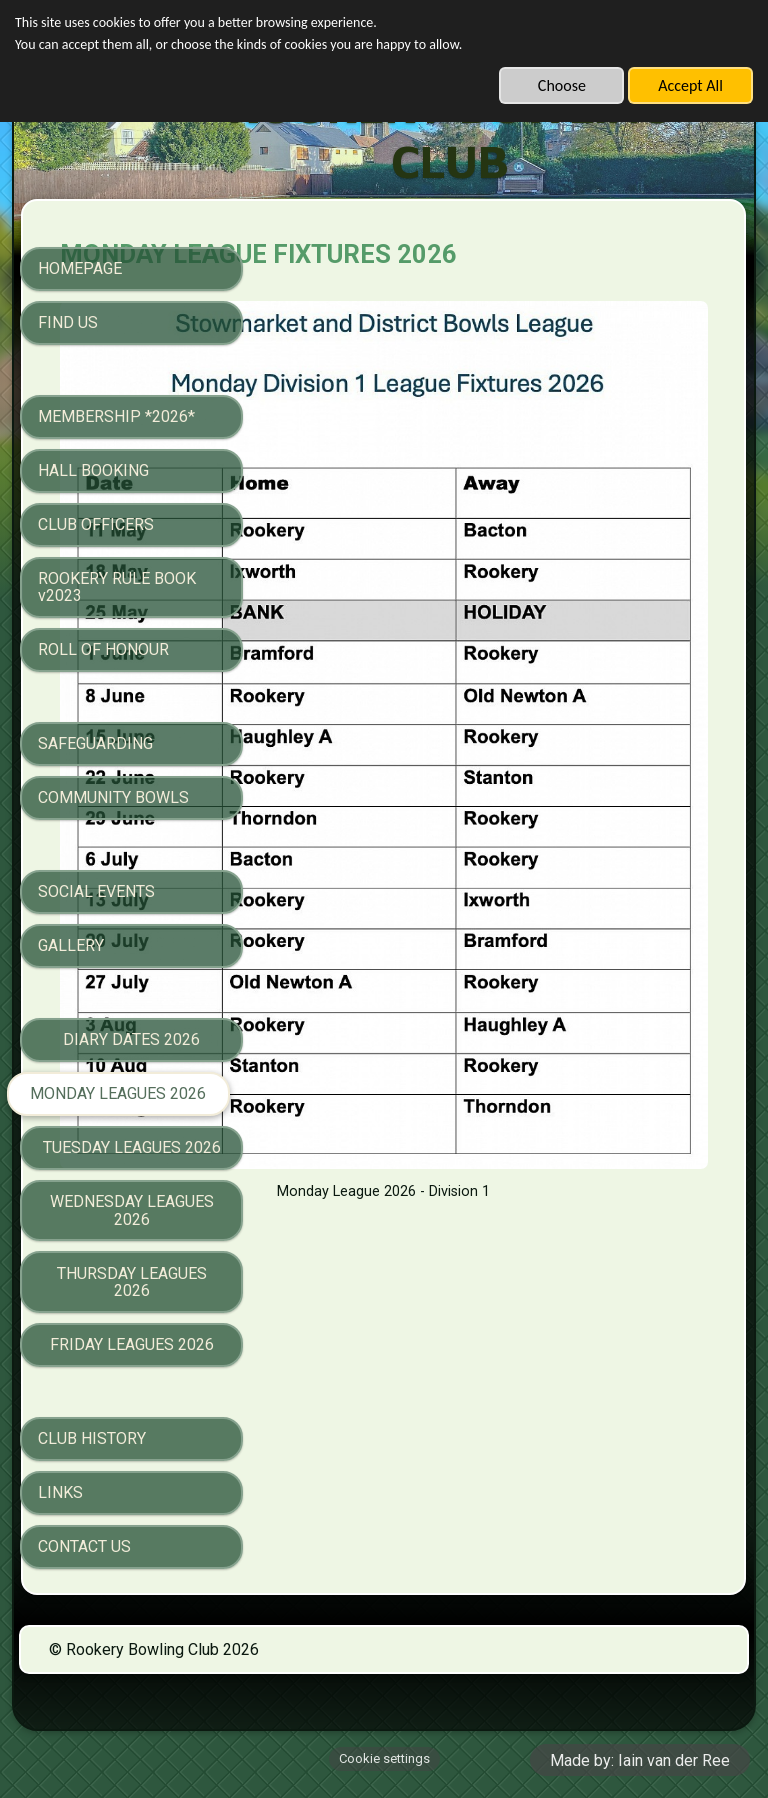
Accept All (690, 85)
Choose (562, 85)
